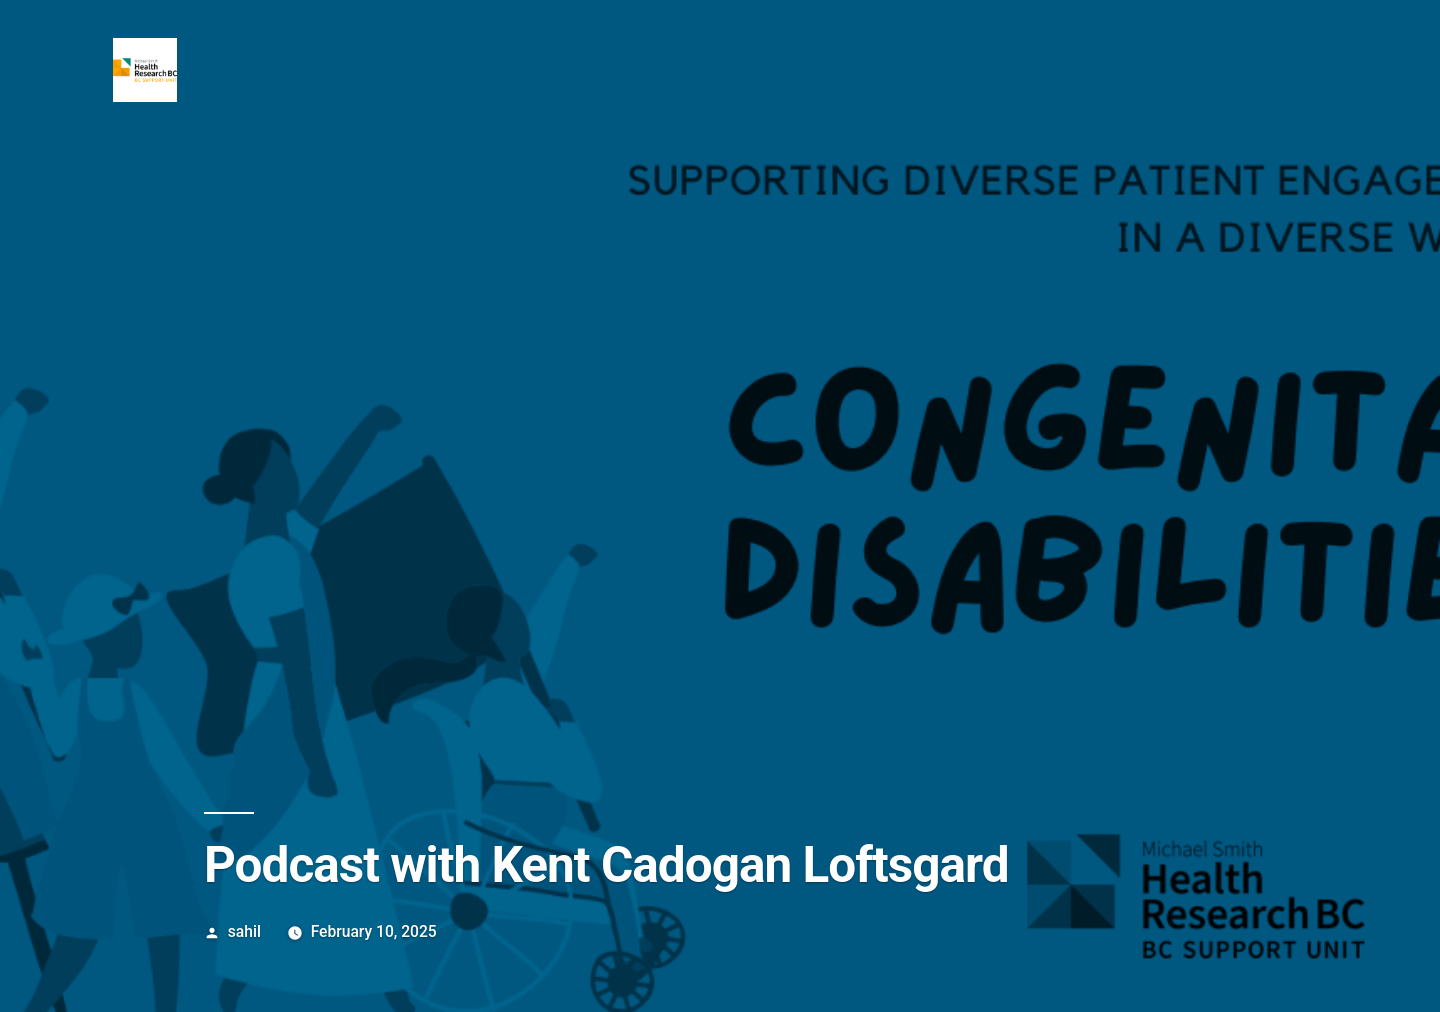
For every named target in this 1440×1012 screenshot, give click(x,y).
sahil (244, 931)
